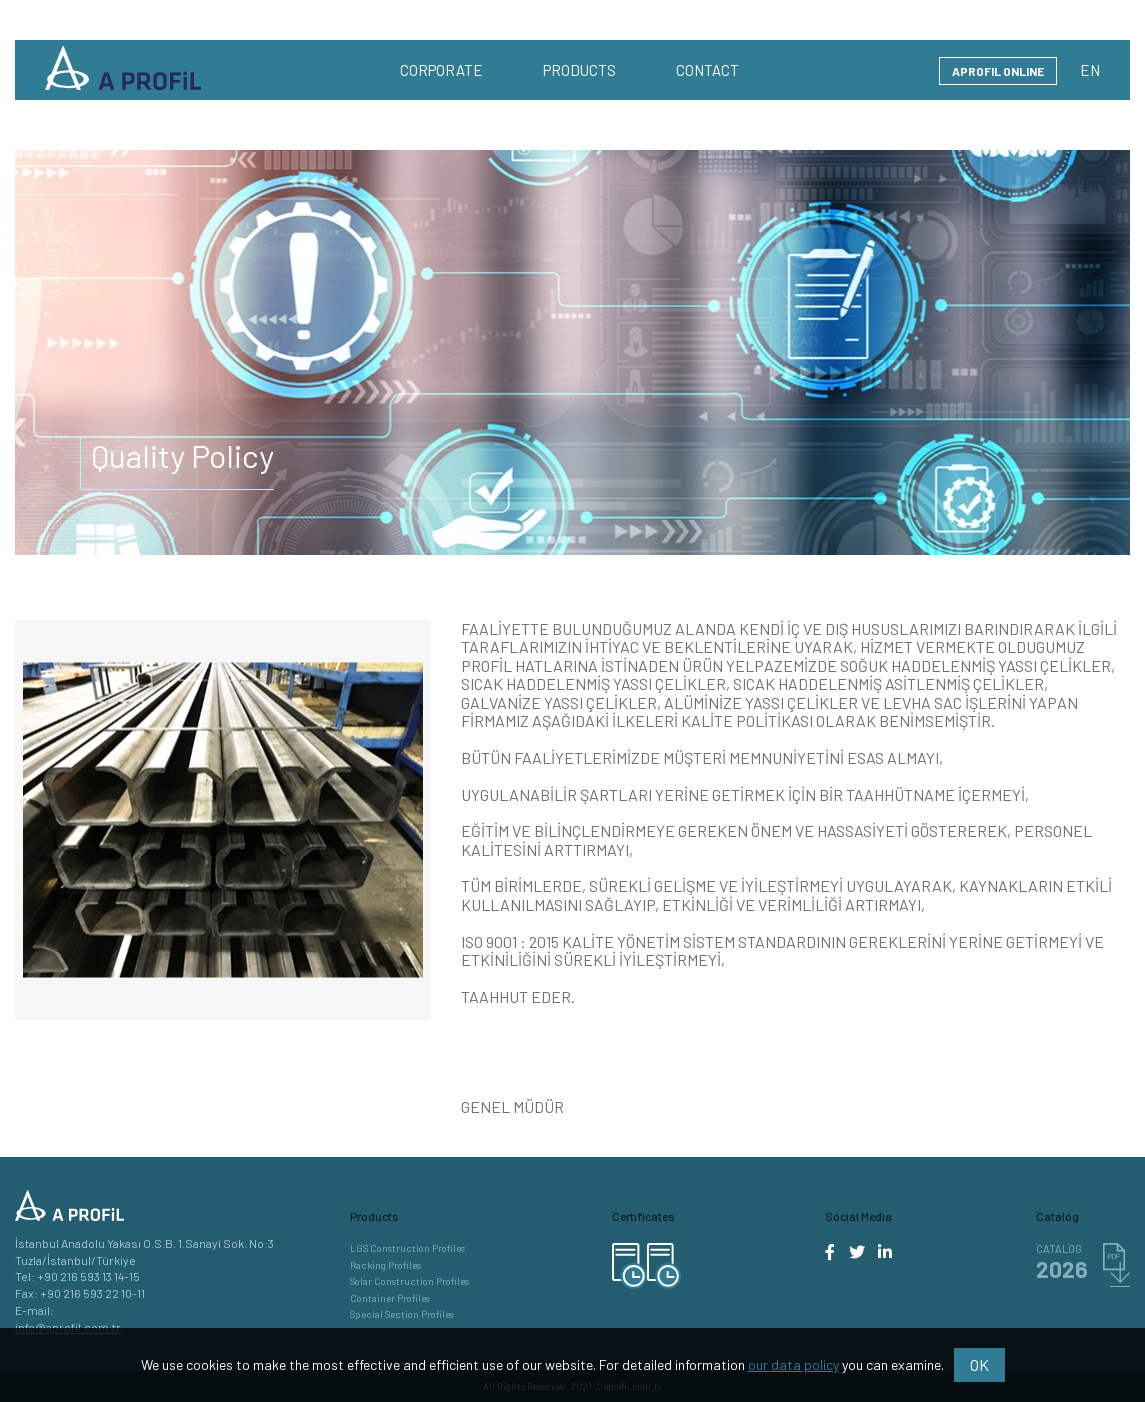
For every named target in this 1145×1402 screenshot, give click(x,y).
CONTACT (707, 70)
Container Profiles (390, 1298)
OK (979, 1364)
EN (1090, 70)
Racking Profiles (385, 1265)
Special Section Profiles (402, 1314)
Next (446, 820)
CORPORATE (441, 70)
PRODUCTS (579, 70)
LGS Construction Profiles (407, 1248)
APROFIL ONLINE (998, 71)
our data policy (793, 1364)
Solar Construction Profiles (409, 1281)
